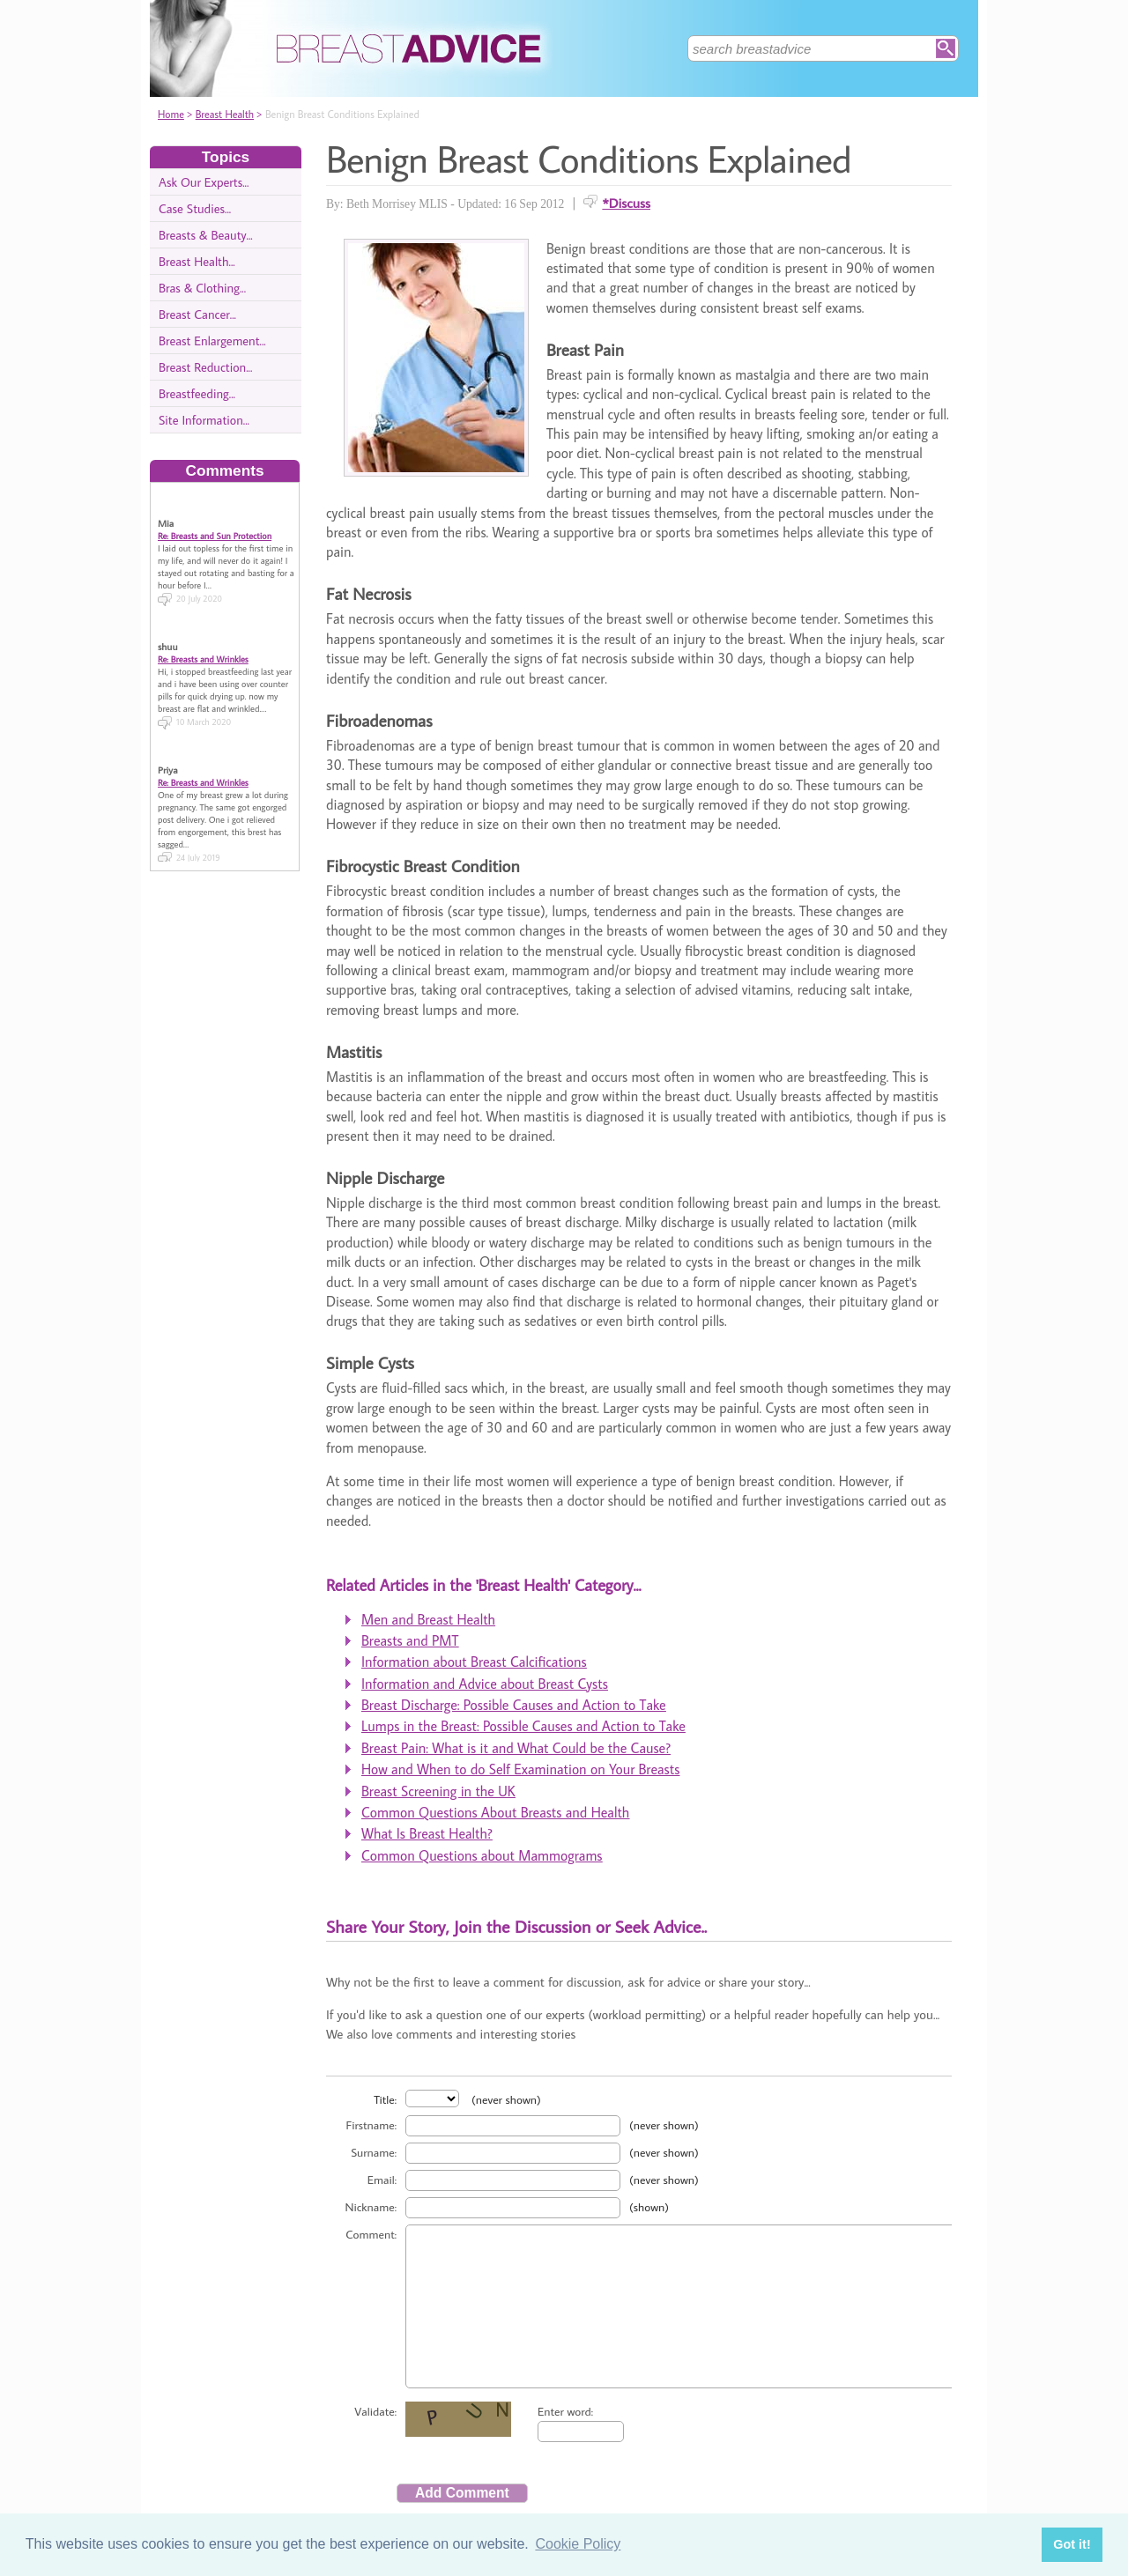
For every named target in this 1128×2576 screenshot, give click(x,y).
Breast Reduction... (205, 367)
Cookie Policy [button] (577, 2543)
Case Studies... (195, 208)
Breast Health (225, 114)
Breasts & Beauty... (206, 234)
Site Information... (204, 419)
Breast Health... (197, 261)
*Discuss (626, 202)
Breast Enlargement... (212, 340)
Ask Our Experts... (204, 182)
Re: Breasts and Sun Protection (214, 520)
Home (171, 114)
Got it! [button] (1071, 2544)
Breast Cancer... (197, 314)
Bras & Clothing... (202, 287)
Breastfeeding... (197, 393)
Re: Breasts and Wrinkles (203, 644)
